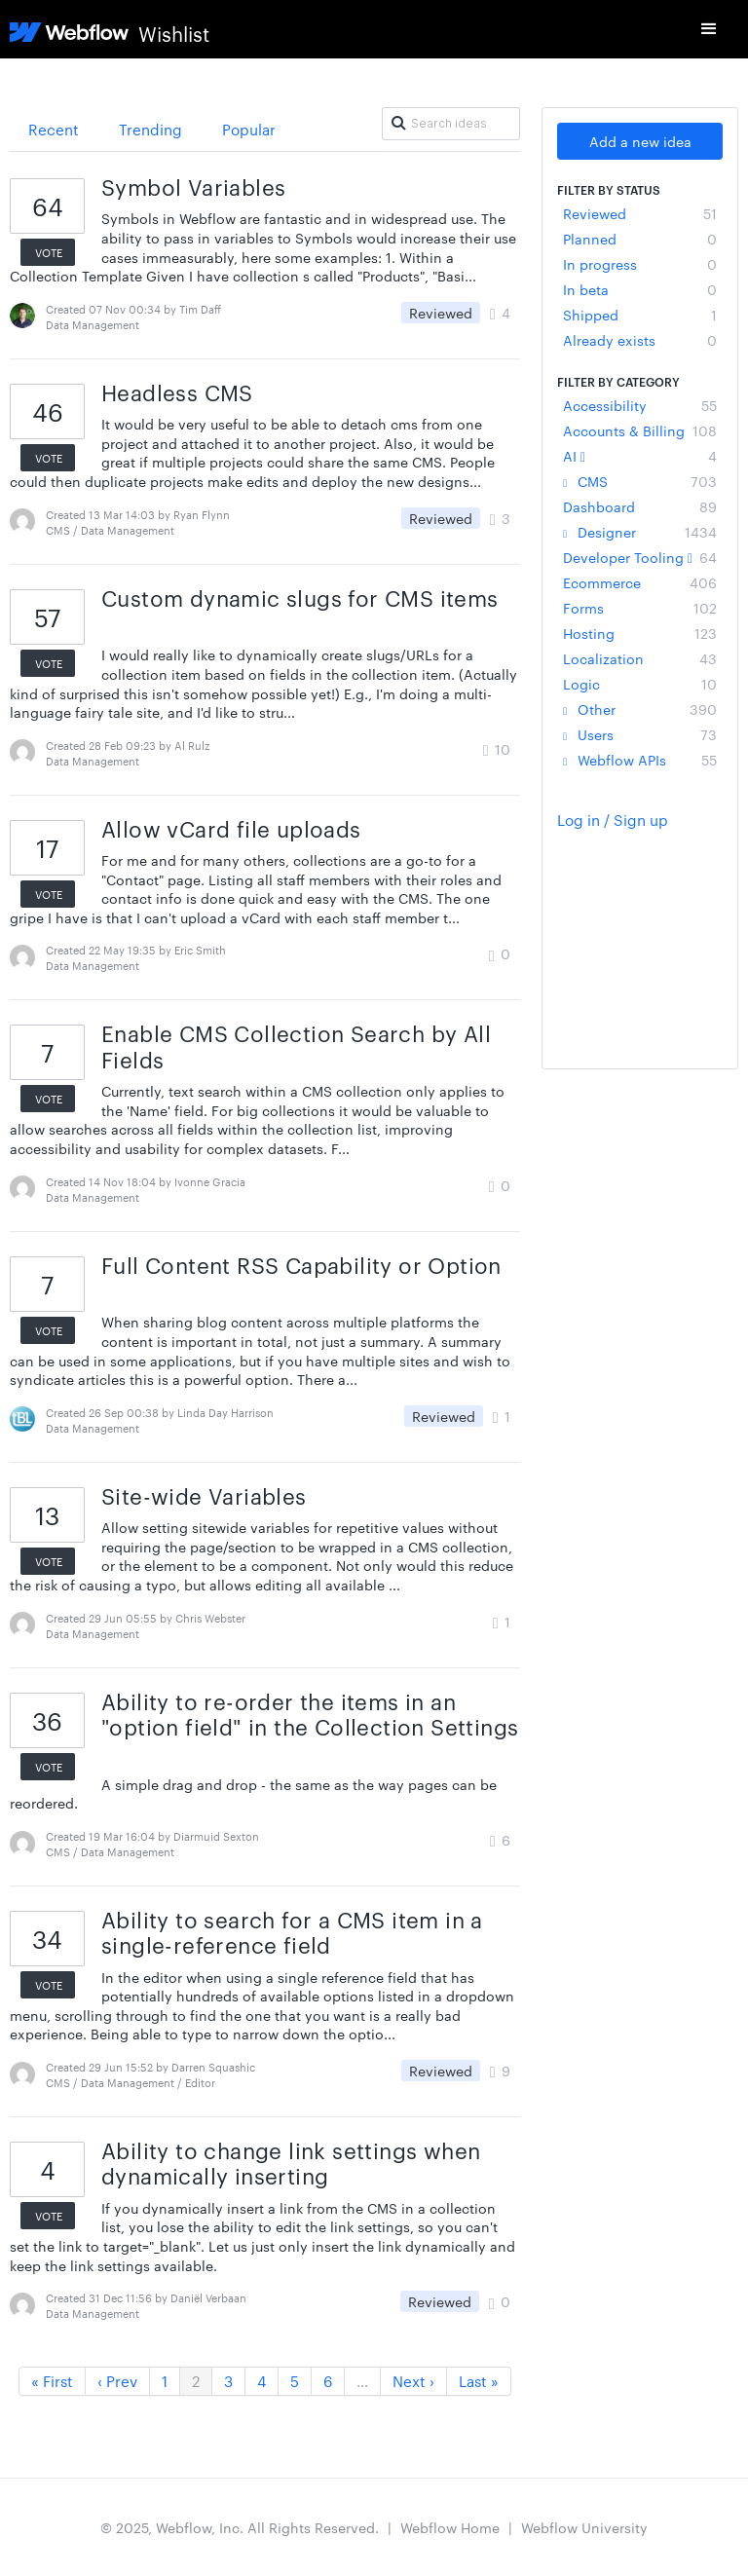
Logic (640, 683)
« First (52, 2381)
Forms (640, 607)
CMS (640, 481)
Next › (413, 2381)
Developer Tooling (640, 557)
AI (640, 456)
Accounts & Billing (640, 430)
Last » (479, 2381)
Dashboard (640, 506)
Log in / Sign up (612, 819)
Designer (640, 531)
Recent (53, 129)
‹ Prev (117, 2381)
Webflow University (584, 2527)
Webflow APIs (640, 759)
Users (640, 734)
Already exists (640, 340)
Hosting (640, 633)
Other (640, 709)
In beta (640, 289)
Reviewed (640, 213)
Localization (640, 658)
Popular (249, 129)
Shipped (640, 314)
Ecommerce (640, 582)
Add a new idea (640, 141)
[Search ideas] (450, 123)
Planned (640, 238)
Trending (150, 129)
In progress (640, 264)
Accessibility (640, 405)
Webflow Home (450, 2527)
